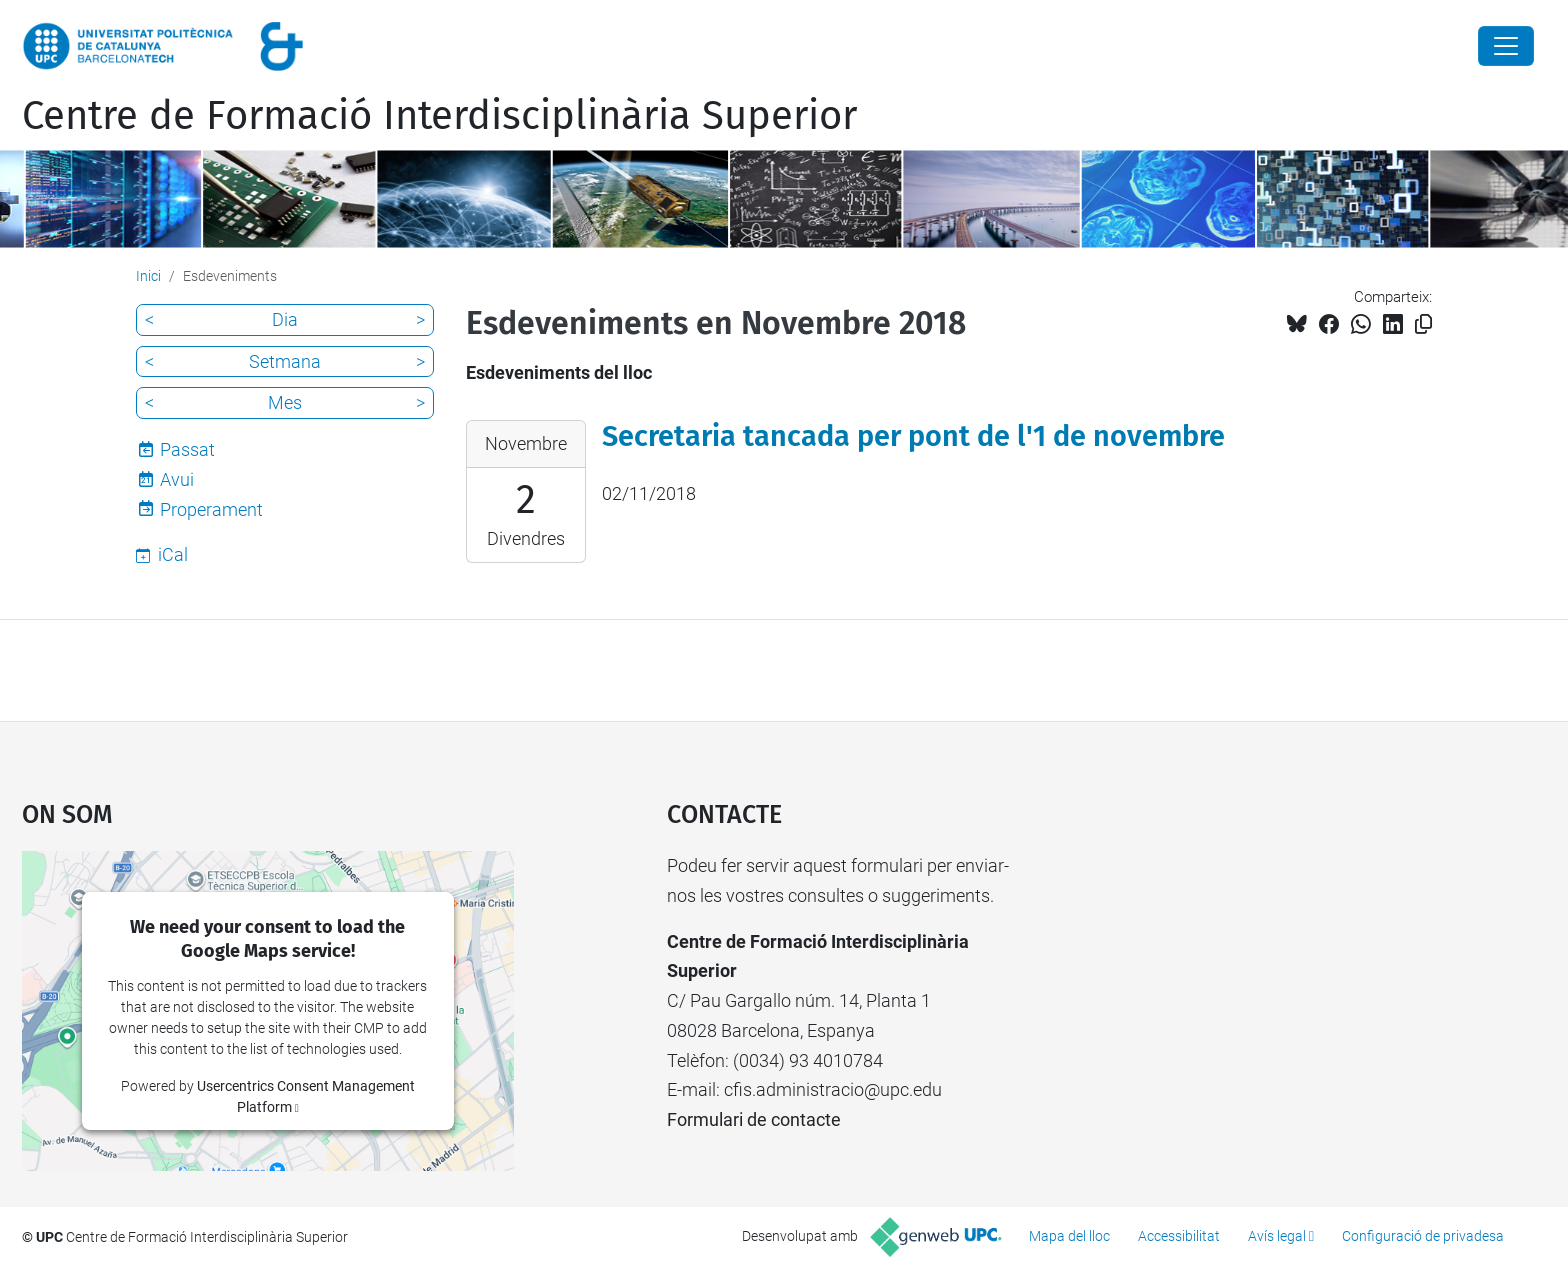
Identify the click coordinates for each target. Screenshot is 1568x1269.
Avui (177, 479)
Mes (285, 402)
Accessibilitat (1179, 1236)
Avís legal (1277, 1236)
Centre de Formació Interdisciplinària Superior (439, 116)
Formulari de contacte (754, 1119)
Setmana (285, 361)
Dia (285, 319)
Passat (187, 449)
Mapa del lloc (1069, 1236)
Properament (211, 509)
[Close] (1506, 46)
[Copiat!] (1423, 324)
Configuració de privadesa (1423, 1236)
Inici (148, 276)
